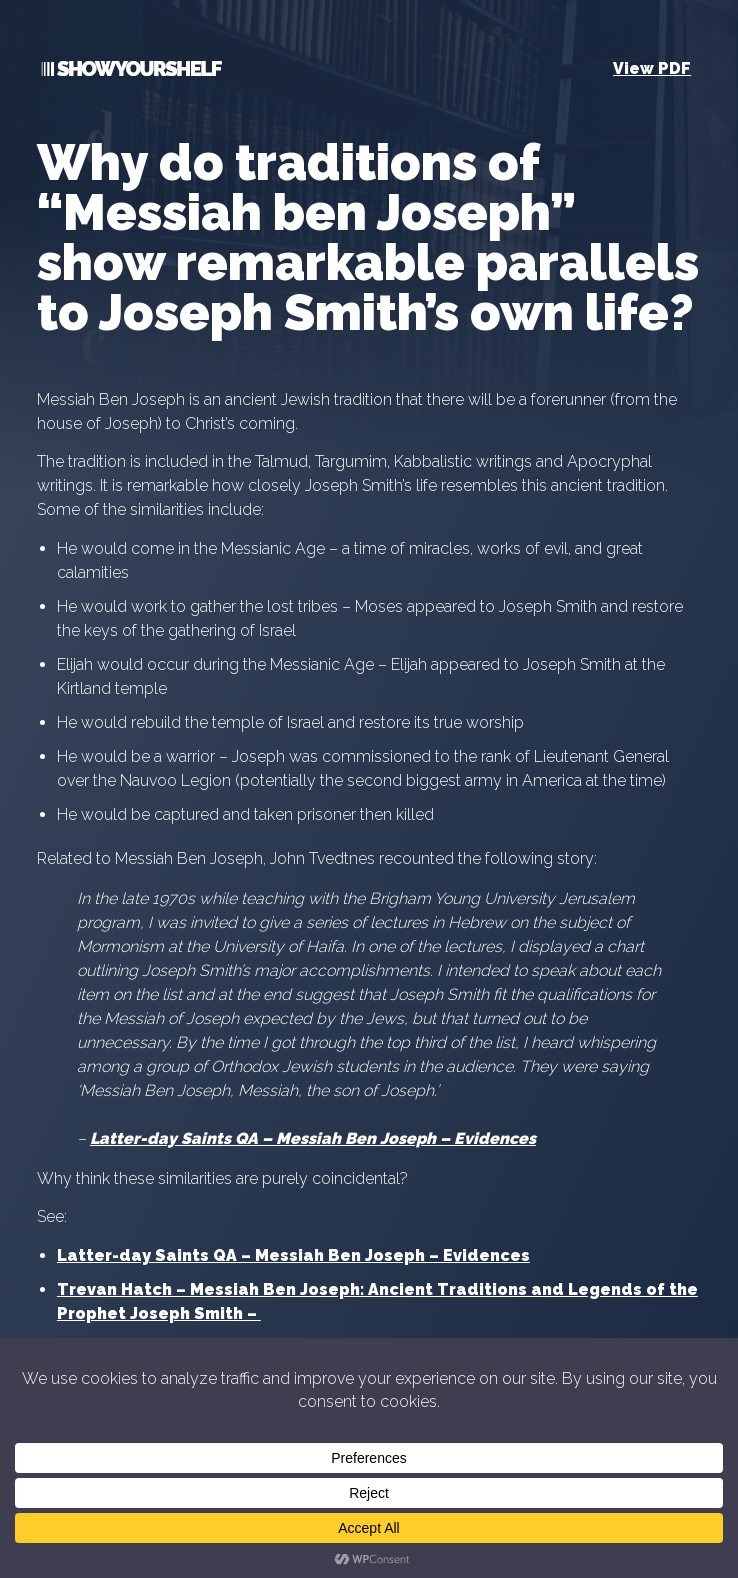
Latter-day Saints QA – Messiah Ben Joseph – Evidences (313, 1138)
